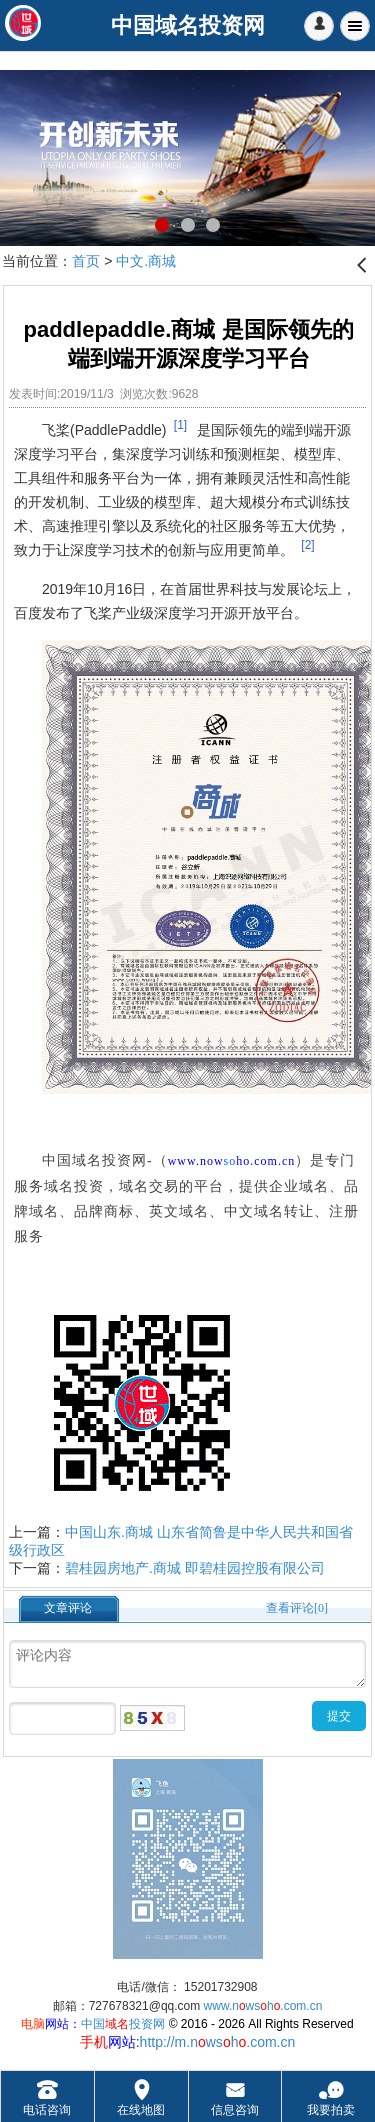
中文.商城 (146, 261)
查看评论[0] (297, 1608)
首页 (86, 261)
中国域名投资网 (94, 1160)
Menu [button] (355, 26)
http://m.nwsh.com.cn (218, 2042)
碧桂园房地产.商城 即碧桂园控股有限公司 (195, 1568)
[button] (319, 26)
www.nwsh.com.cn (263, 2006)
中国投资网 (123, 2024)
